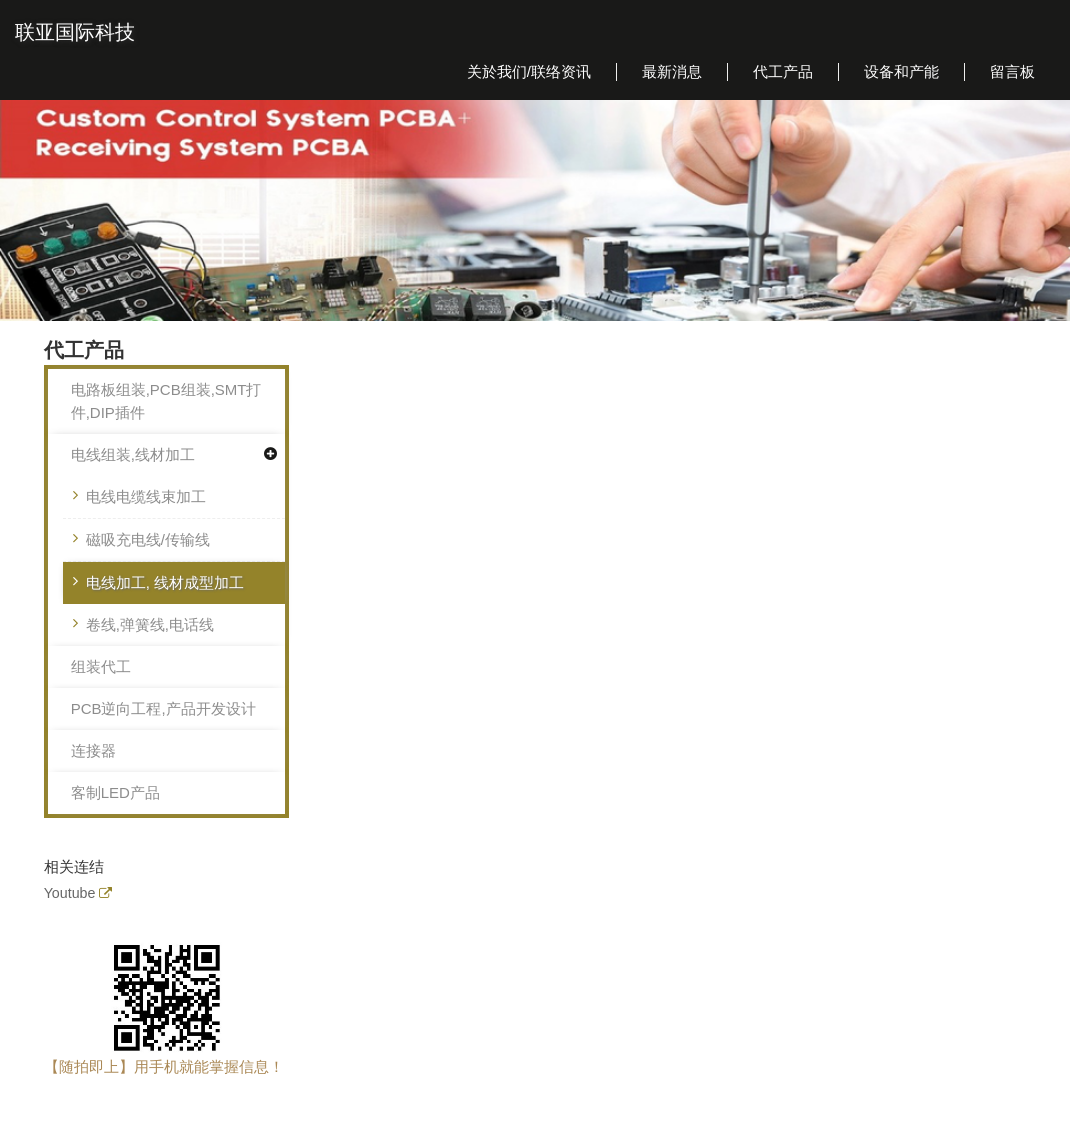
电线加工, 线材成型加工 (165, 582)
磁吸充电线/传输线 (148, 539)
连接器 (93, 750)
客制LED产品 (115, 792)
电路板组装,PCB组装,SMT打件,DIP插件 (166, 401)
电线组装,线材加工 (133, 454)
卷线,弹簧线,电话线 (150, 624)
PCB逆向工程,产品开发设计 (163, 708)
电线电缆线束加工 (146, 496)
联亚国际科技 (75, 32)
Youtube (70, 893)
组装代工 (101, 666)
